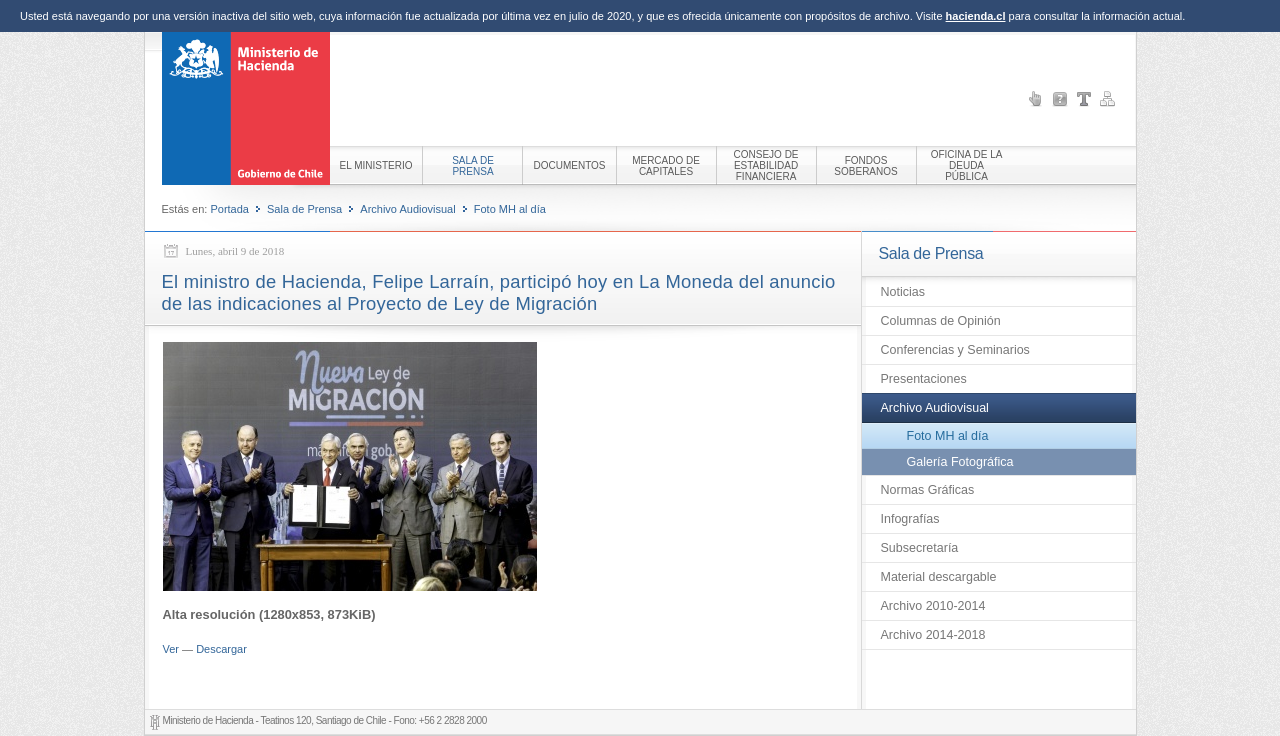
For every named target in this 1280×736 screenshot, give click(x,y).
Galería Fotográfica (960, 462)
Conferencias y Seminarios (955, 350)
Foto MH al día (510, 209)
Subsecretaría (920, 548)
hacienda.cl (976, 16)
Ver (171, 649)
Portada (229, 209)
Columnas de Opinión (941, 321)
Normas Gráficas (928, 490)
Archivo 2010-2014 (933, 606)
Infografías (910, 519)
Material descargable (939, 577)
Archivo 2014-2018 (933, 635)
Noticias (903, 292)
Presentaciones (924, 379)
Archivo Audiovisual (407, 209)
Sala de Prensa (304, 209)
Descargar (221, 649)
